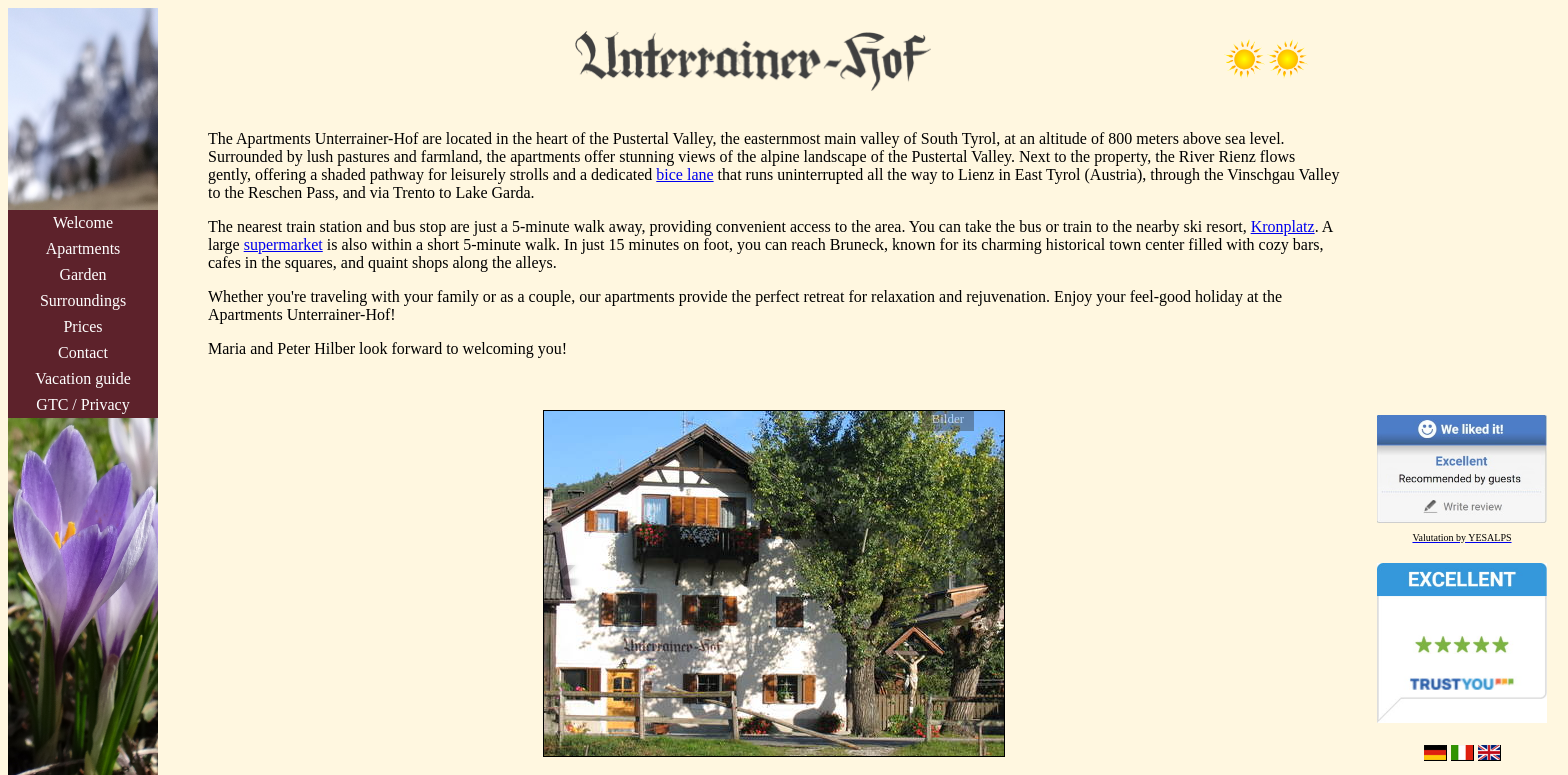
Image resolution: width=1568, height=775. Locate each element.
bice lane (684, 174)
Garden (82, 274)
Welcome (83, 222)
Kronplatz (1283, 226)
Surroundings (83, 300)
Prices (82, 326)
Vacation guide (83, 378)
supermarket (283, 244)
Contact (83, 352)
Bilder (948, 418)
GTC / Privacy (82, 404)
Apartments (83, 248)
